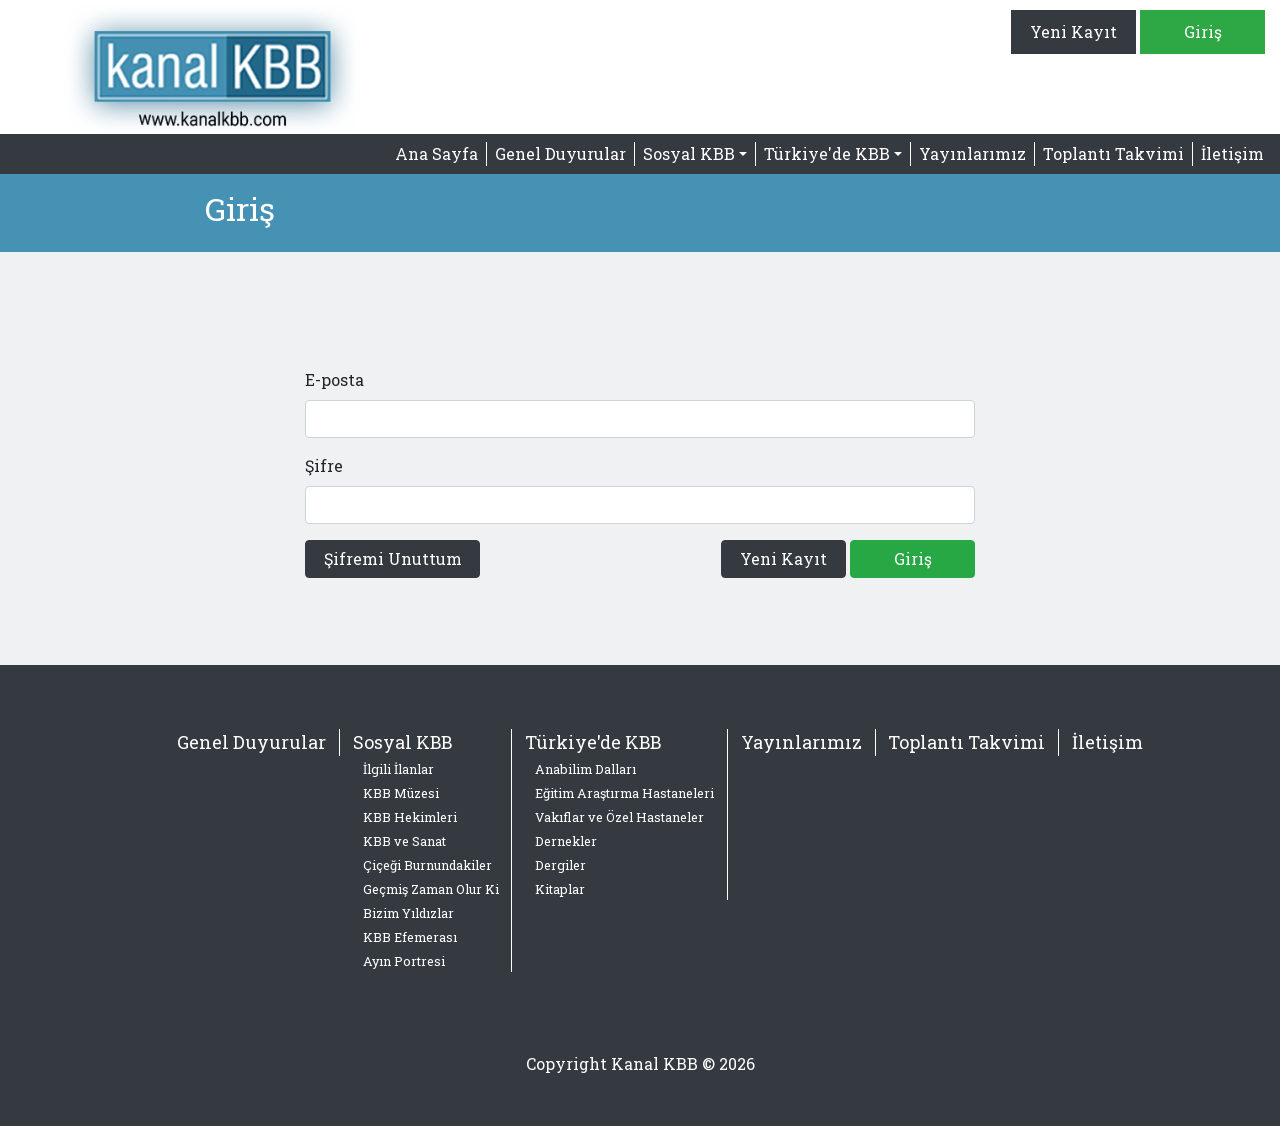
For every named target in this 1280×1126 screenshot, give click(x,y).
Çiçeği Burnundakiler (427, 865)
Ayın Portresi (404, 961)
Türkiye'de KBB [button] (827, 153)
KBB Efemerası (410, 937)
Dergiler (560, 865)
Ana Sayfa (436, 153)
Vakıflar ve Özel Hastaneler (619, 817)
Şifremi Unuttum (393, 558)
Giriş (1203, 31)
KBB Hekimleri (410, 817)
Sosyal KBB (402, 742)
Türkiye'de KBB (593, 742)
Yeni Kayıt (1073, 31)
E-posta (334, 379)
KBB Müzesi (401, 793)
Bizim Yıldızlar (408, 913)
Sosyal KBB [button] (689, 153)
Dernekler (566, 841)
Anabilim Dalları (585, 769)
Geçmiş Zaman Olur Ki (431, 889)
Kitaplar (560, 889)
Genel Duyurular (560, 153)
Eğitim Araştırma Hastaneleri (624, 793)
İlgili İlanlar (398, 769)
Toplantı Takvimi (1113, 153)
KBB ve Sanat (404, 841)
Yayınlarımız (972, 153)
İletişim (1232, 153)
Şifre (324, 465)
